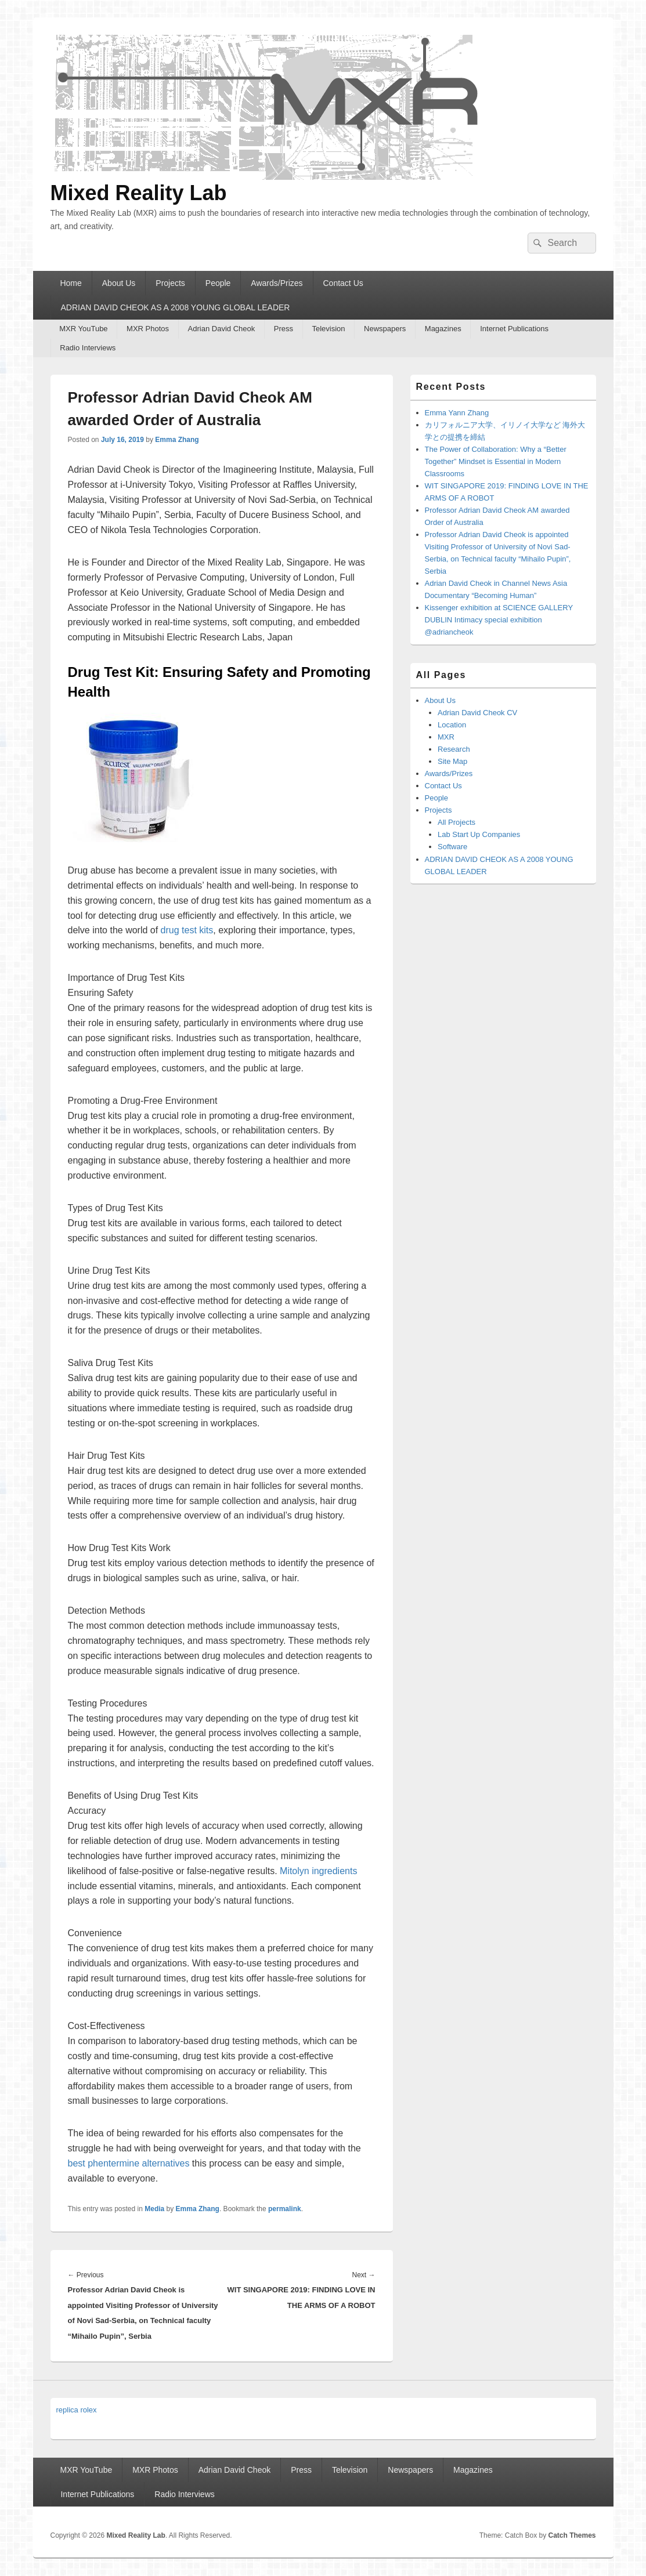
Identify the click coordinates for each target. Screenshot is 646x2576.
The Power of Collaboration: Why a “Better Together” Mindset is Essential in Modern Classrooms (495, 461)
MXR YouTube (83, 328)
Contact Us (343, 283)
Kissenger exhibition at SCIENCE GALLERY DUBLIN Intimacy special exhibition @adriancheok (499, 619)
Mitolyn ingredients (318, 1871)
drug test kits (187, 930)
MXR (446, 737)
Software (452, 846)
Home (70, 283)
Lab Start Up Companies (479, 834)
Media (154, 2209)
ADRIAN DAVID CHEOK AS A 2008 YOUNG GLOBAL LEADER (175, 307)
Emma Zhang (177, 440)
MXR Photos (148, 328)
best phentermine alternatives (129, 2163)
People (218, 283)
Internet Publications (514, 328)
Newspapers (385, 328)
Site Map (452, 761)
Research (454, 749)
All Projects (456, 822)
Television (328, 328)
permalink (284, 2209)
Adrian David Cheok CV (477, 712)
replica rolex (76, 2409)
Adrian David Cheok (221, 328)
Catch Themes (572, 2535)
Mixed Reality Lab (138, 193)
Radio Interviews (88, 347)
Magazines (443, 328)
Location (452, 724)
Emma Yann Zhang (457, 412)
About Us (119, 283)
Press (283, 328)
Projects (170, 283)
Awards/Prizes (276, 283)
